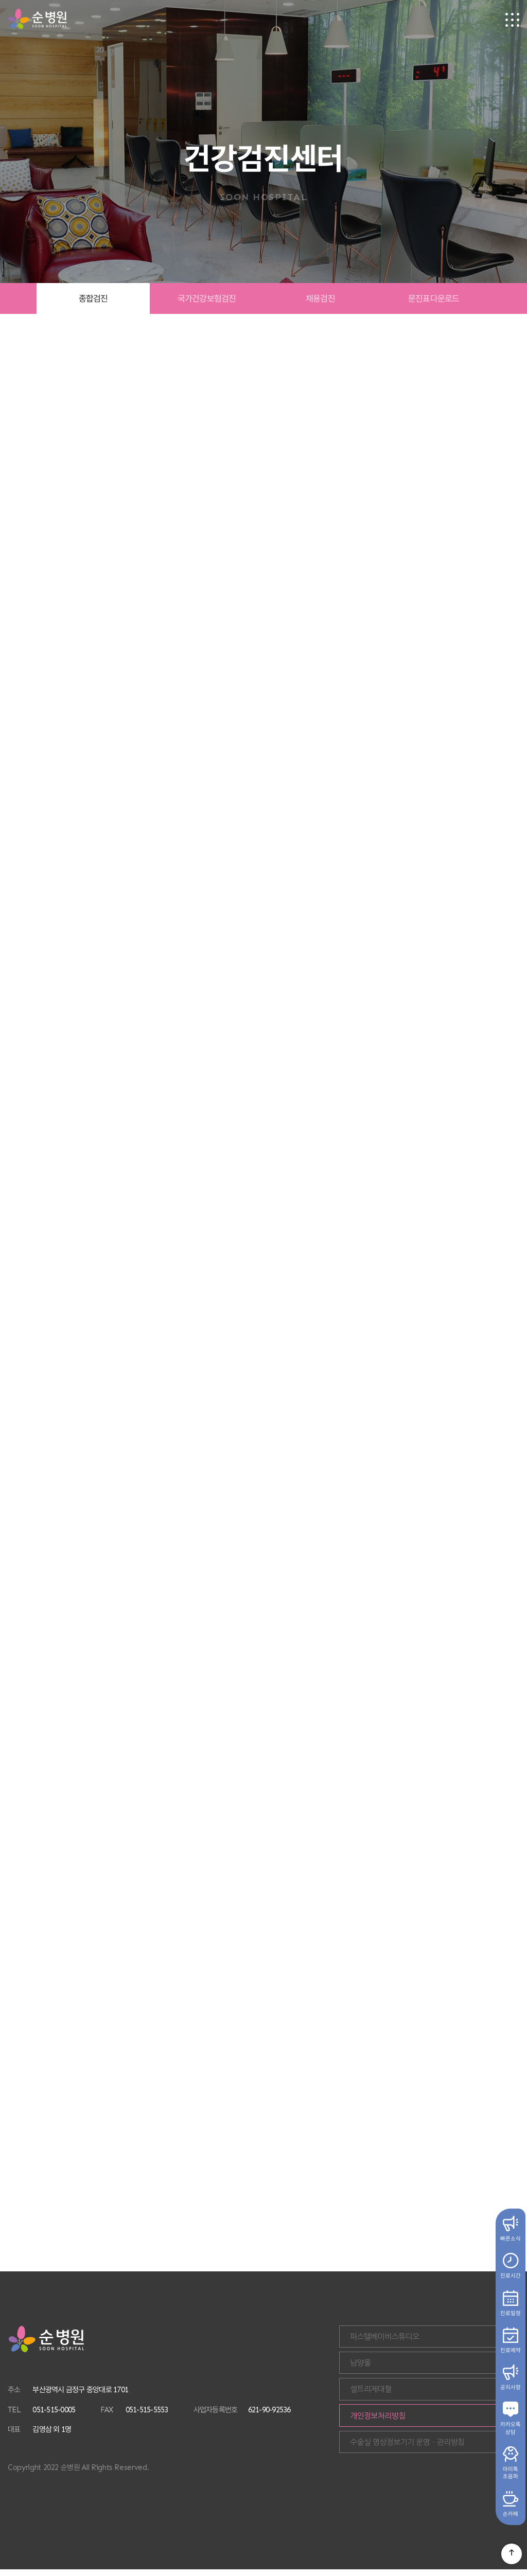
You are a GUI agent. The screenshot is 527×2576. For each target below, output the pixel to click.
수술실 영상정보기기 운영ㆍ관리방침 (444, 2459)
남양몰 (422, 2369)
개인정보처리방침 (439, 2429)
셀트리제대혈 (432, 2399)
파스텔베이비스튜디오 (446, 2338)
